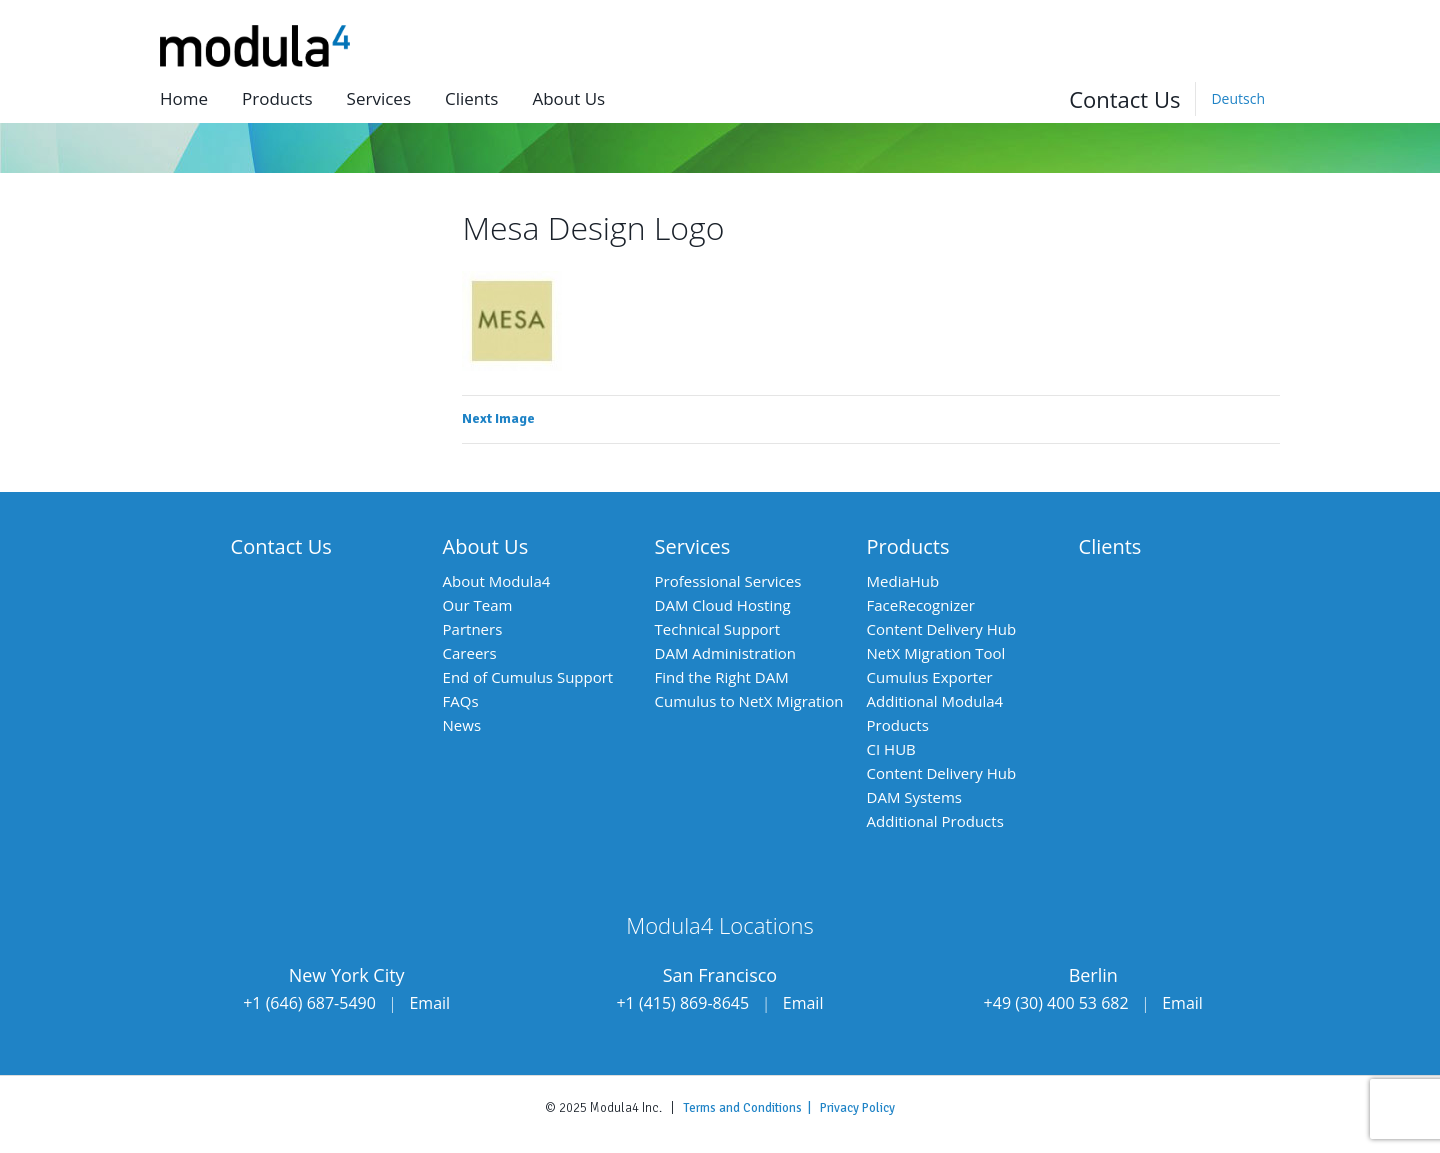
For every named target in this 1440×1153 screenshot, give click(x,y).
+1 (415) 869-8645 (682, 1003)
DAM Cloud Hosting (723, 605)
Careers (470, 653)
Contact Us (1124, 99)
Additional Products (935, 821)
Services (379, 98)
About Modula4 (497, 581)
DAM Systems (914, 797)
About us (568, 98)
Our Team (478, 605)
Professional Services (728, 581)
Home (184, 98)
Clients (471, 98)
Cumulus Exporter (930, 677)
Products (277, 98)
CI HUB (891, 749)
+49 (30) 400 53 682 (1056, 1003)
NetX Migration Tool (936, 653)
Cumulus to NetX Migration (749, 701)
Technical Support (718, 629)
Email (429, 1003)
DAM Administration (725, 653)
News (462, 725)
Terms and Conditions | (751, 1108)
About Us (486, 546)
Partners (473, 629)
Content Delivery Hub (942, 629)
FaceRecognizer (921, 605)
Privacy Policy (857, 1108)
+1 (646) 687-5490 (309, 1003)
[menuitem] (1237, 99)
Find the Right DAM (722, 677)
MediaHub (903, 581)
